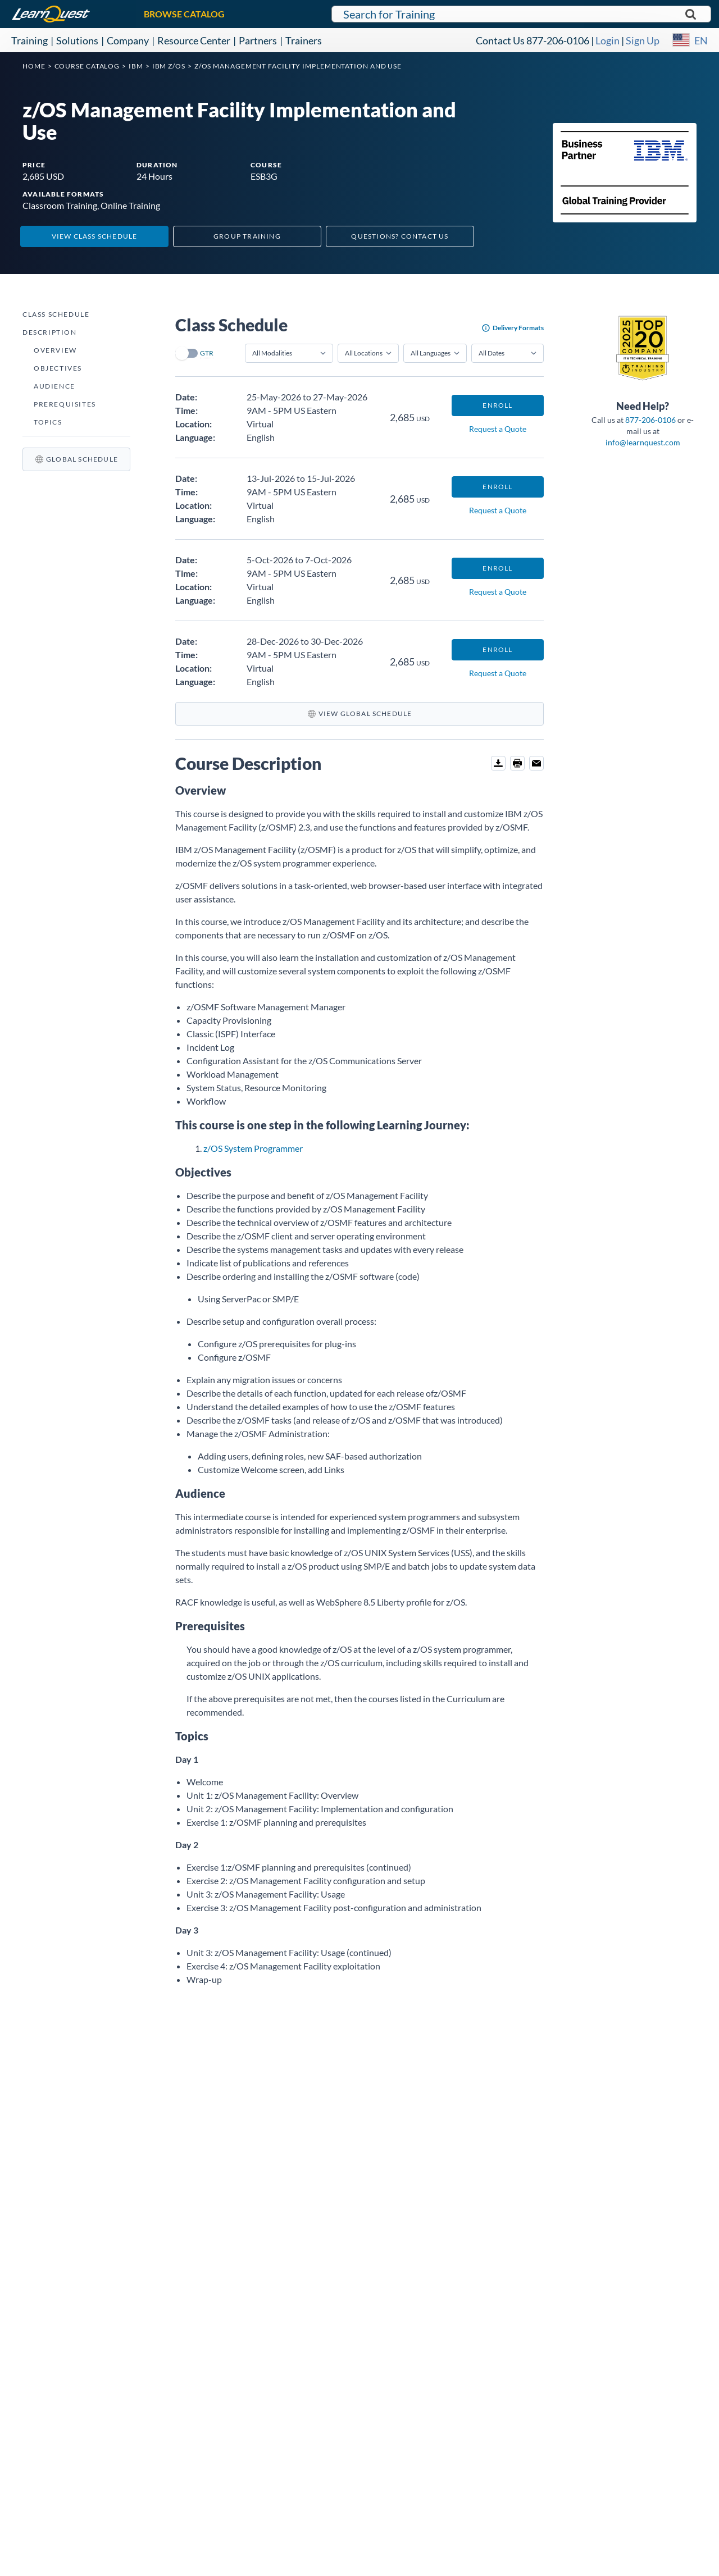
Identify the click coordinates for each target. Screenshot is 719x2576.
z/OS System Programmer (253, 1148)
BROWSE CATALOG (184, 13)
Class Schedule (55, 314)
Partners (258, 40)
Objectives (58, 368)
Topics (48, 422)
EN (701, 40)
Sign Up (642, 40)
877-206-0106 (557, 40)
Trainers (303, 40)
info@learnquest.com (643, 442)
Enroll (497, 405)
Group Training (247, 236)
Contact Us (500, 40)
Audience (54, 386)
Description (49, 332)
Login (607, 40)
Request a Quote (497, 429)
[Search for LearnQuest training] (521, 14)
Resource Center (193, 40)
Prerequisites (65, 404)
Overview (55, 350)
